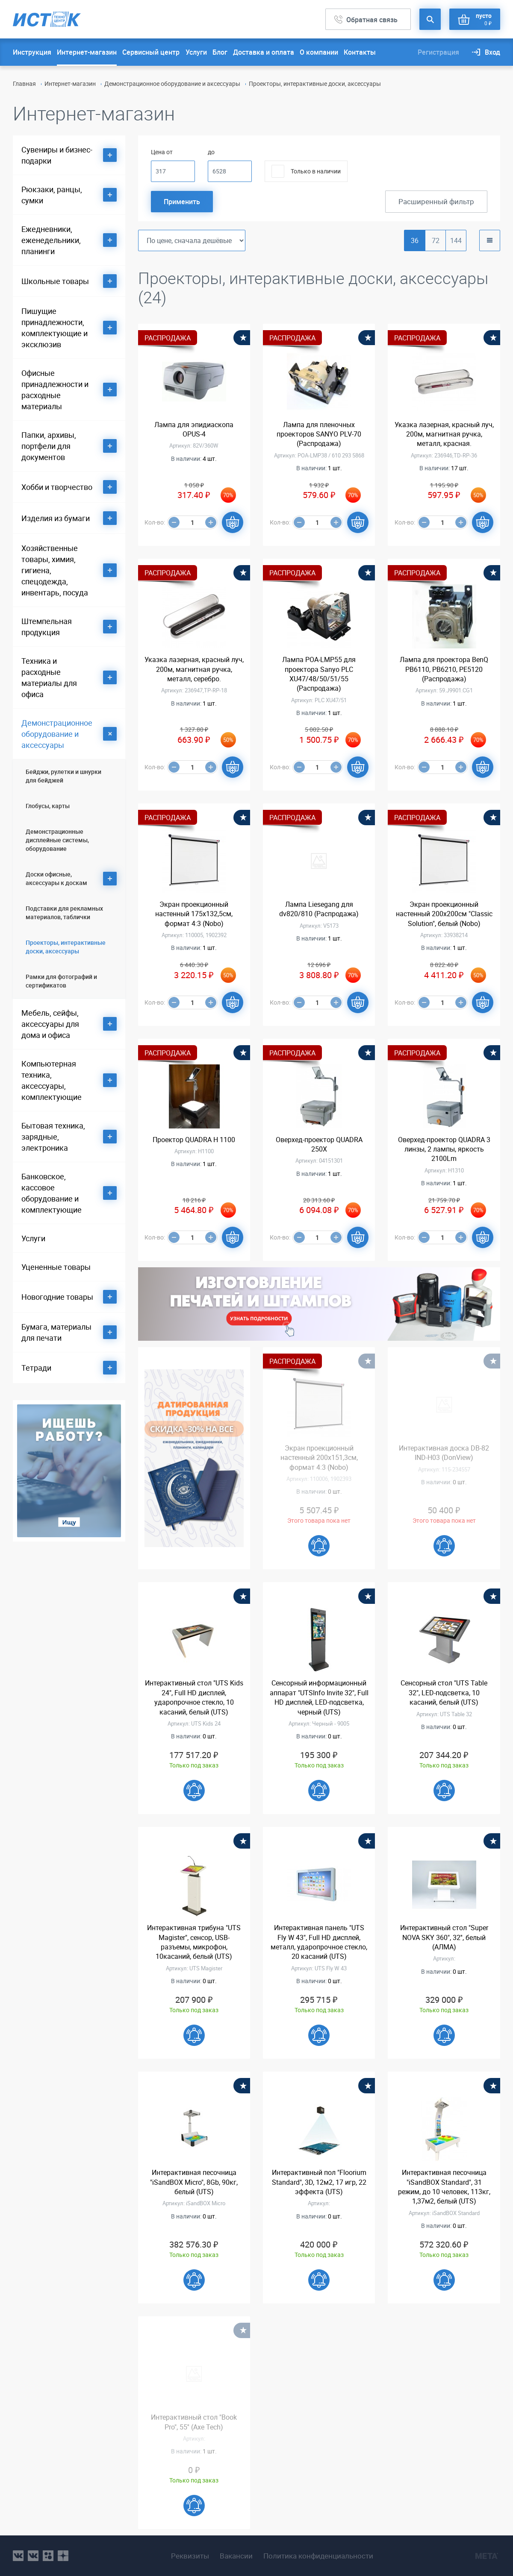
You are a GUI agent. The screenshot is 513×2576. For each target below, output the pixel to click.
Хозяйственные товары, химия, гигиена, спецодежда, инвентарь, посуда (54, 570)
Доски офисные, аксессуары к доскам (56, 878)
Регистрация (438, 52)
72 (435, 240)
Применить (182, 201)
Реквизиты (190, 2556)
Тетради (36, 1368)
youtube (63, 2555)
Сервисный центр (151, 52)
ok (48, 2555)
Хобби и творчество (56, 487)
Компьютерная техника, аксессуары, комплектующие (51, 1080)
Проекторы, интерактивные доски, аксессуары (66, 946)
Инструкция (32, 52)
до (211, 152)
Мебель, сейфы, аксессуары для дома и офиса (50, 1024)
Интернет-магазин (87, 52)
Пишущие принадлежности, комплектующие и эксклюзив (54, 327)
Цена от (162, 152)
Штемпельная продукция (46, 626)
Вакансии (236, 2556)
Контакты (360, 52)
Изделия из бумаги (55, 518)
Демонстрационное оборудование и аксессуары (172, 83)
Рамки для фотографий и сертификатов (61, 981)
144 (456, 240)
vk (18, 2555)
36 (415, 240)
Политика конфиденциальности (318, 2556)
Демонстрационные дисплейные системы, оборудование (57, 840)
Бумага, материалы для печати (56, 1332)
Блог (219, 52)
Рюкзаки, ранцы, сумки (51, 194)
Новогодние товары (57, 1297)
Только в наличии (316, 171)
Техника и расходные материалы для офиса (49, 677)
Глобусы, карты (48, 806)
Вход (492, 52)
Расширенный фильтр (436, 201)
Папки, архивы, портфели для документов (48, 446)
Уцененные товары (56, 1267)
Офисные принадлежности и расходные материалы (54, 389)
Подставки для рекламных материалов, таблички (64, 912)
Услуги (196, 52)
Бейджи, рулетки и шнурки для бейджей (63, 776)
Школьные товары (55, 281)
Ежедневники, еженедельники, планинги (51, 240)
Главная (24, 83)
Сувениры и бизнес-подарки (56, 155)
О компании (319, 52)
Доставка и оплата (263, 52)
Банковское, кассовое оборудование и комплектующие (51, 1193)
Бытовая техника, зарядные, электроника (53, 1136)
